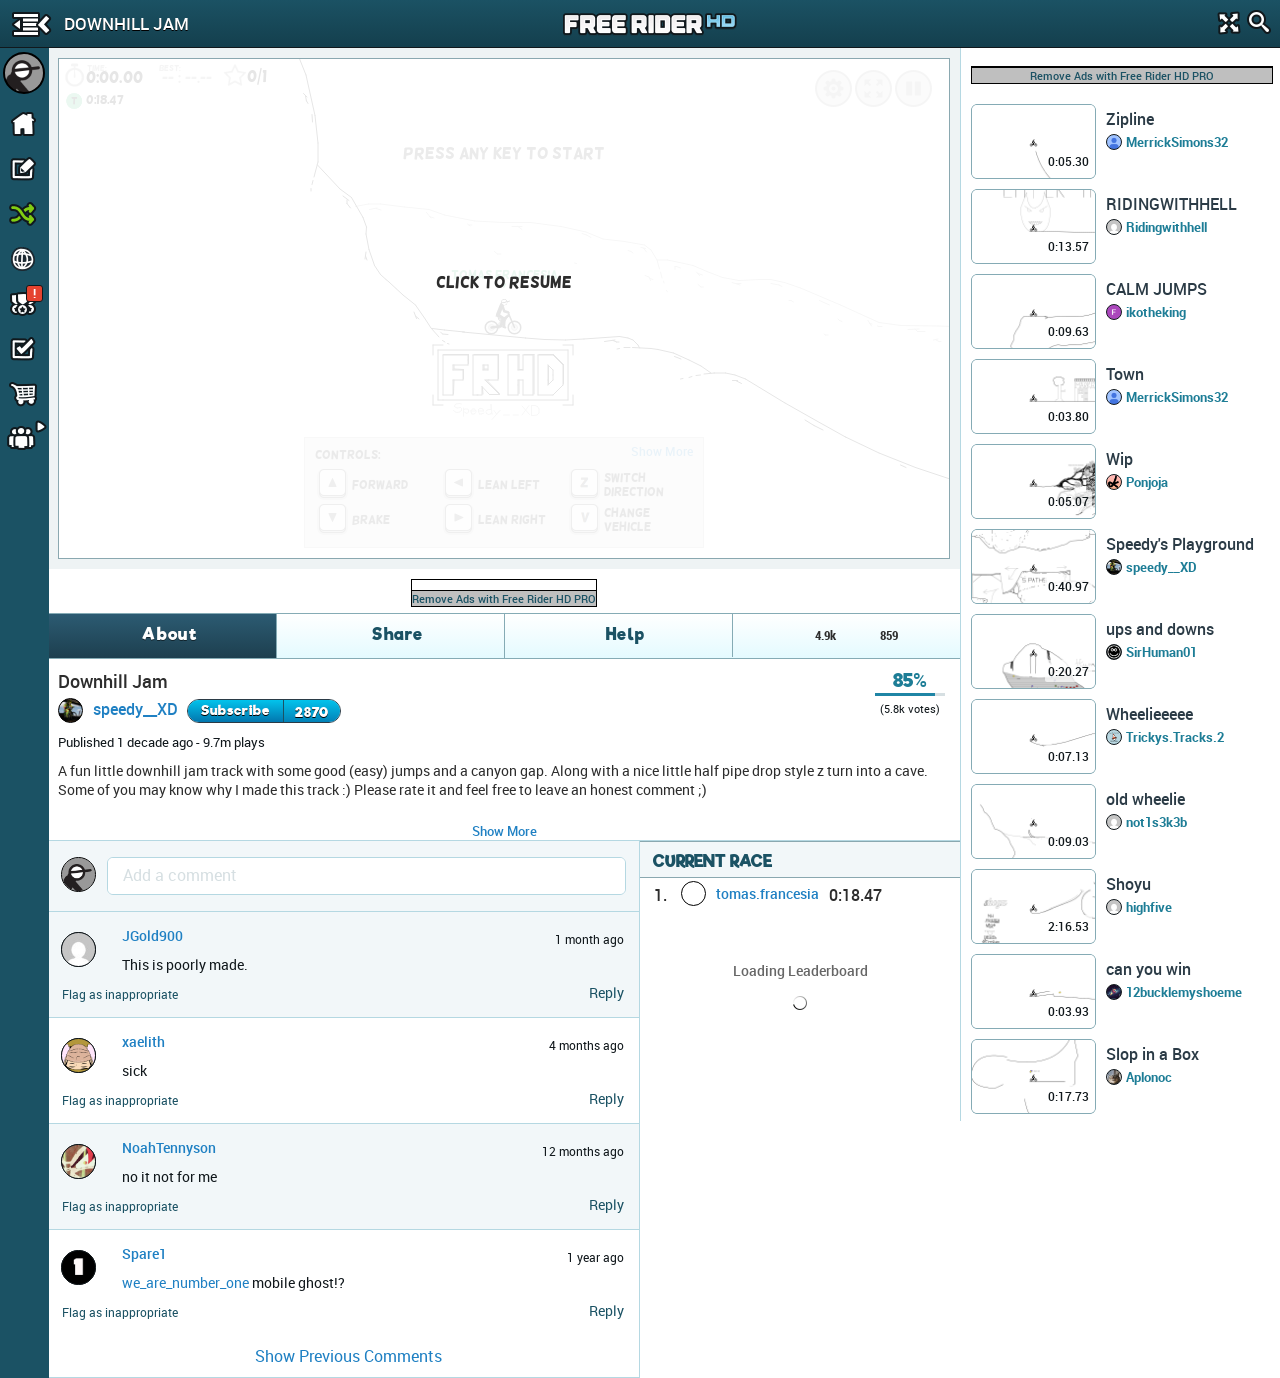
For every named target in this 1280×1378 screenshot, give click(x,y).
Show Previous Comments (348, 1356)
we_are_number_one (185, 1282)
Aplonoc (1149, 1077)
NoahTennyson (169, 1147)
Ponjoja (1147, 482)
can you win (1148, 969)
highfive (1149, 907)
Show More (504, 831)
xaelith (143, 1041)
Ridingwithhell (1166, 227)
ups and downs (1160, 629)
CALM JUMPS (1156, 289)
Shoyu (1128, 884)
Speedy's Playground (1180, 544)
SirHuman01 (1161, 652)
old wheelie (1145, 799)
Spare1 (144, 1253)
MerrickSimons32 (1177, 142)
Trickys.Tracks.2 (1175, 737)
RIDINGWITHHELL (1171, 204)
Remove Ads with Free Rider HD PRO (504, 598)
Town (1125, 374)
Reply (606, 992)
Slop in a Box (1152, 1054)
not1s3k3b (1156, 822)
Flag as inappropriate (120, 994)
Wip (1119, 459)
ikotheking (1156, 312)
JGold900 (152, 935)
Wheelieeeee (1149, 714)
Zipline (1130, 119)
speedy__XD (135, 709)
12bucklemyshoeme (1184, 992)
